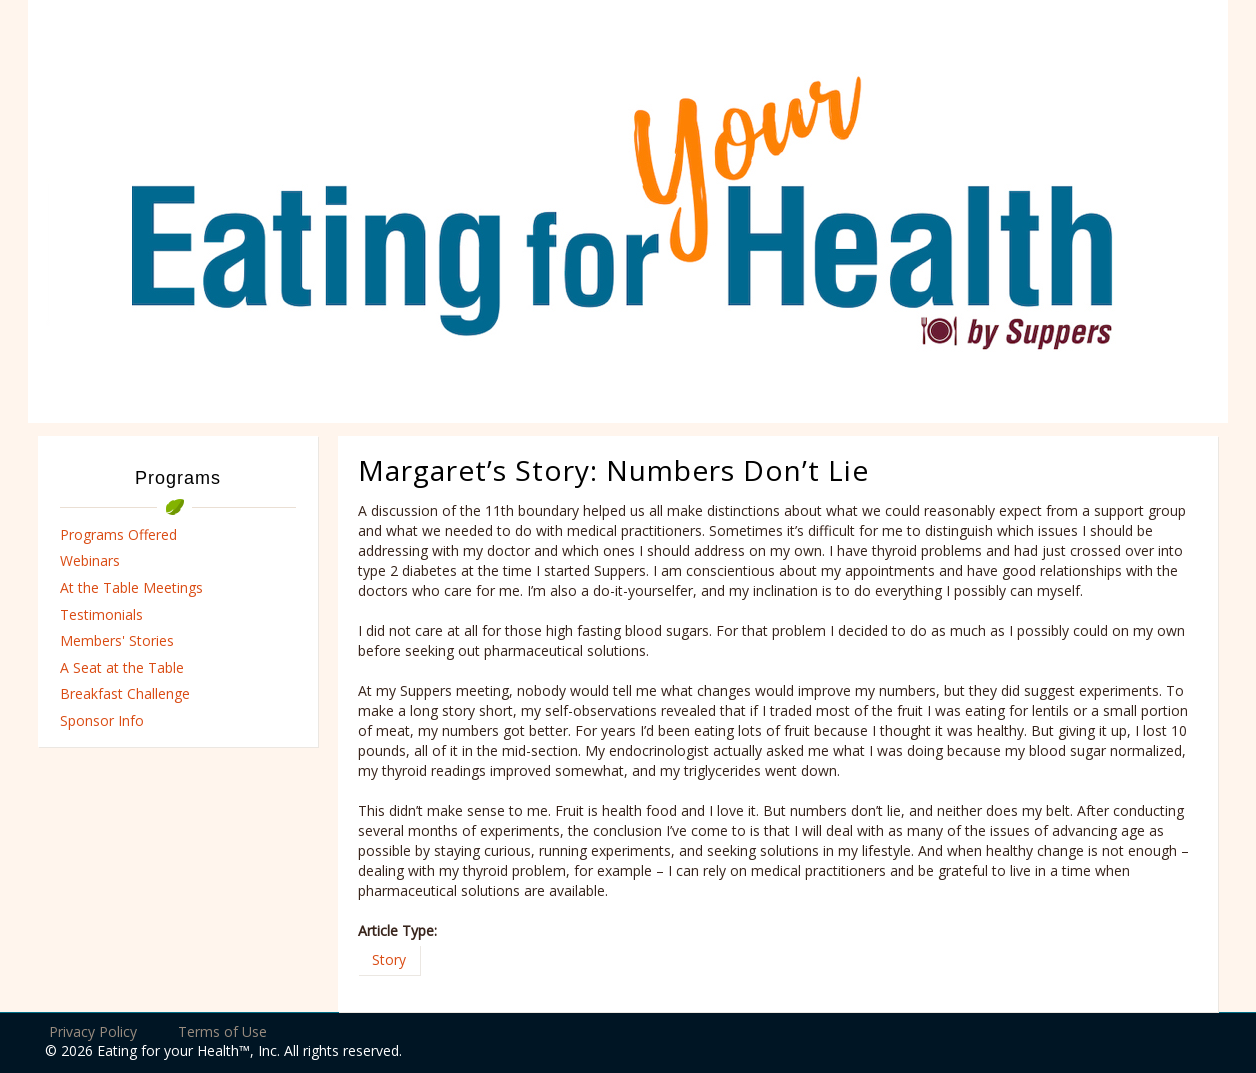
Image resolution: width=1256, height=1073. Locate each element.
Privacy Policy (93, 1031)
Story (389, 959)
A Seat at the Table (122, 667)
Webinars (90, 560)
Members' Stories (117, 640)
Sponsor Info (102, 720)
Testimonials (101, 614)
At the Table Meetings (131, 587)
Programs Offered (118, 534)
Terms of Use (222, 1031)
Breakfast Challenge (125, 693)
